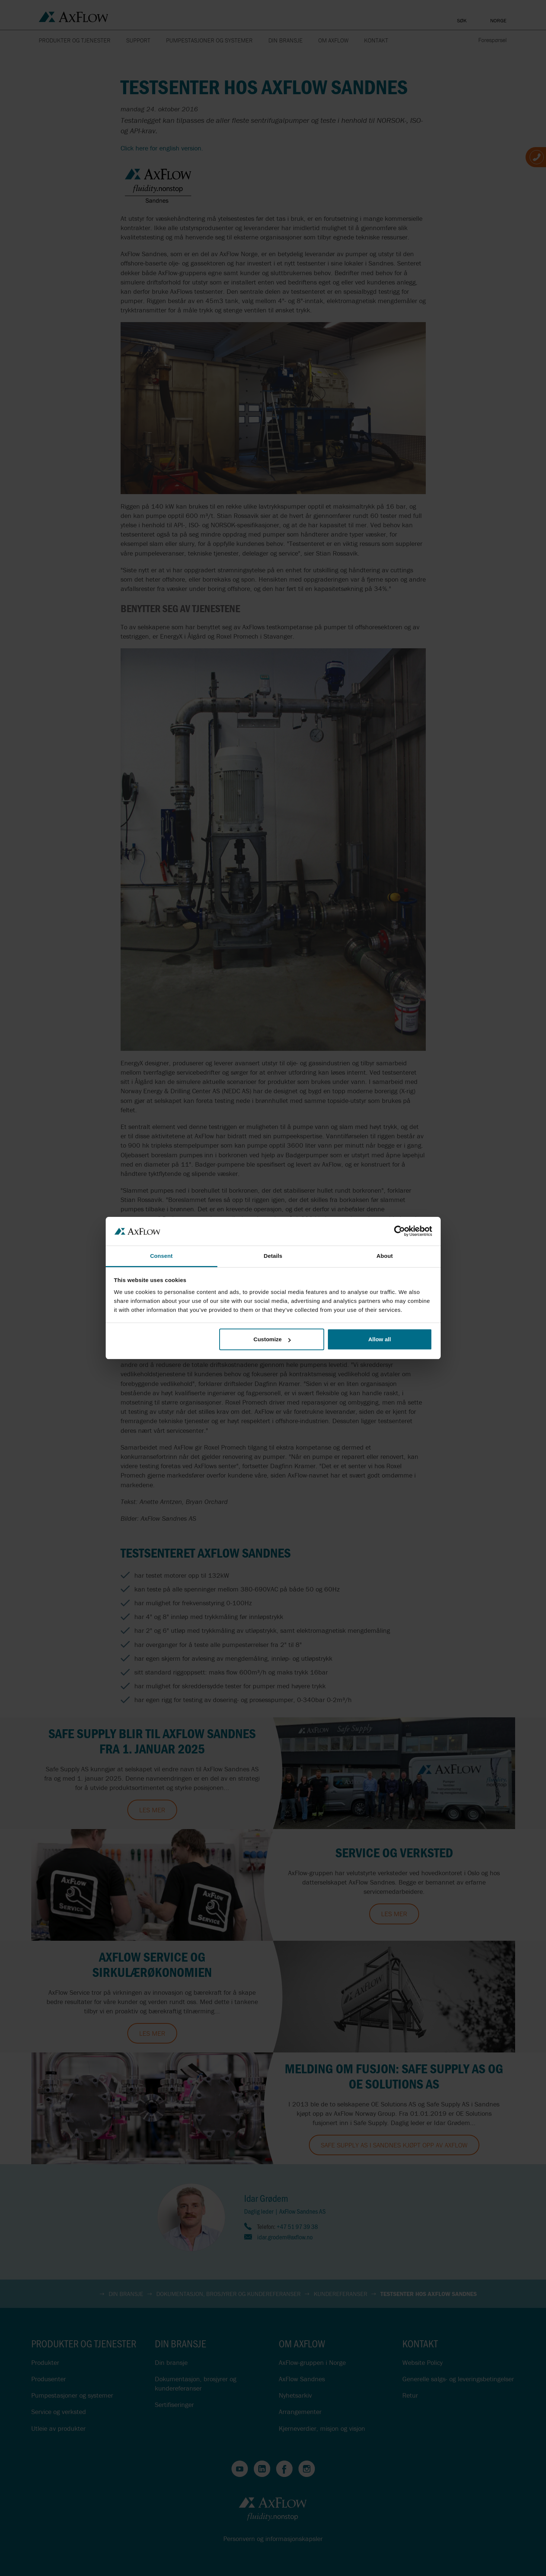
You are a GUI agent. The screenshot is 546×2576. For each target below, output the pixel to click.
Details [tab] (273, 1256)
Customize (272, 1339)
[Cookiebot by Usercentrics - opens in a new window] (399, 1231)
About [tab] (385, 1256)
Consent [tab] (161, 1256)
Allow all (379, 1339)
